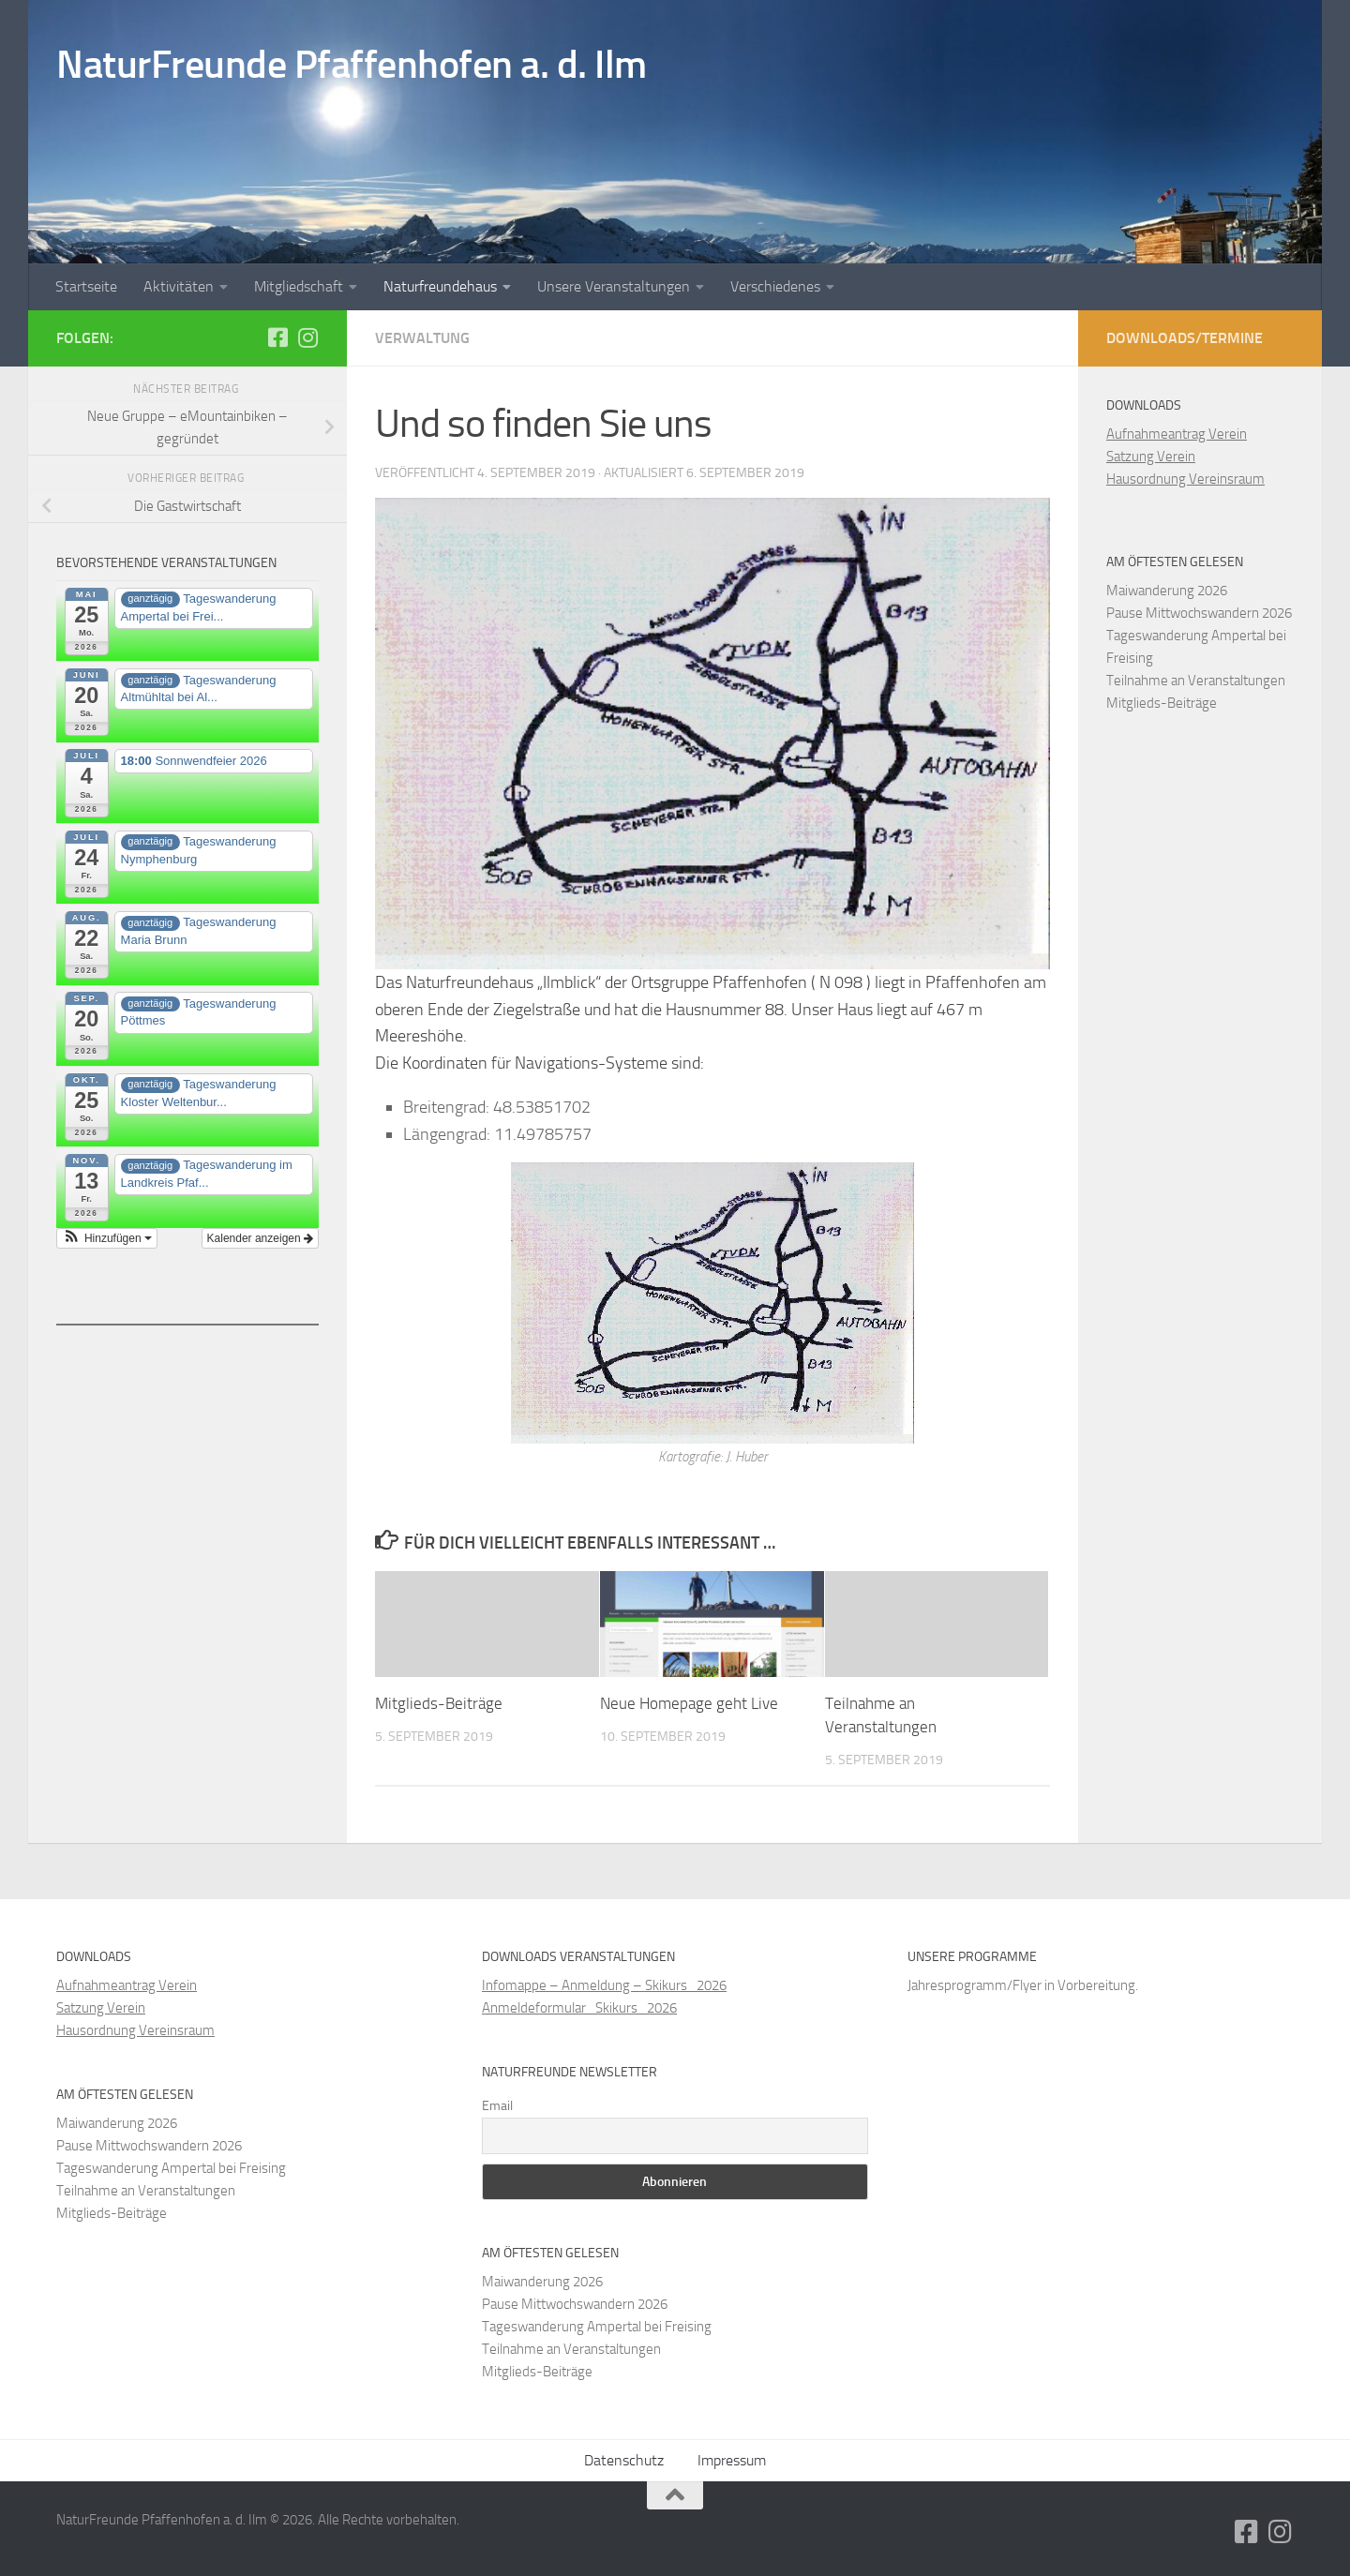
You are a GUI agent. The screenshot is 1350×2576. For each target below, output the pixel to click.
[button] (107, 1238)
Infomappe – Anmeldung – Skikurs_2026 (604, 1985)
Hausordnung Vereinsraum (1185, 479)
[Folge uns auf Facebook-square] (277, 337)
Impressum (732, 2460)
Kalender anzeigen (260, 1238)
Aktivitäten (178, 286)
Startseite (86, 286)
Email (497, 2106)
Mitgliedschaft (298, 286)
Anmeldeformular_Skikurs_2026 (579, 2007)
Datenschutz (624, 2460)
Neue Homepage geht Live (689, 1703)
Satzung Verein (1150, 456)
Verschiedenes (775, 286)
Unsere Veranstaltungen (613, 286)
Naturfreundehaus (440, 286)
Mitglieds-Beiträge (438, 1703)
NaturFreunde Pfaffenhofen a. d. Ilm (351, 64)
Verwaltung (422, 338)
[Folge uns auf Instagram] (307, 337)
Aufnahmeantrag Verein (1176, 434)
